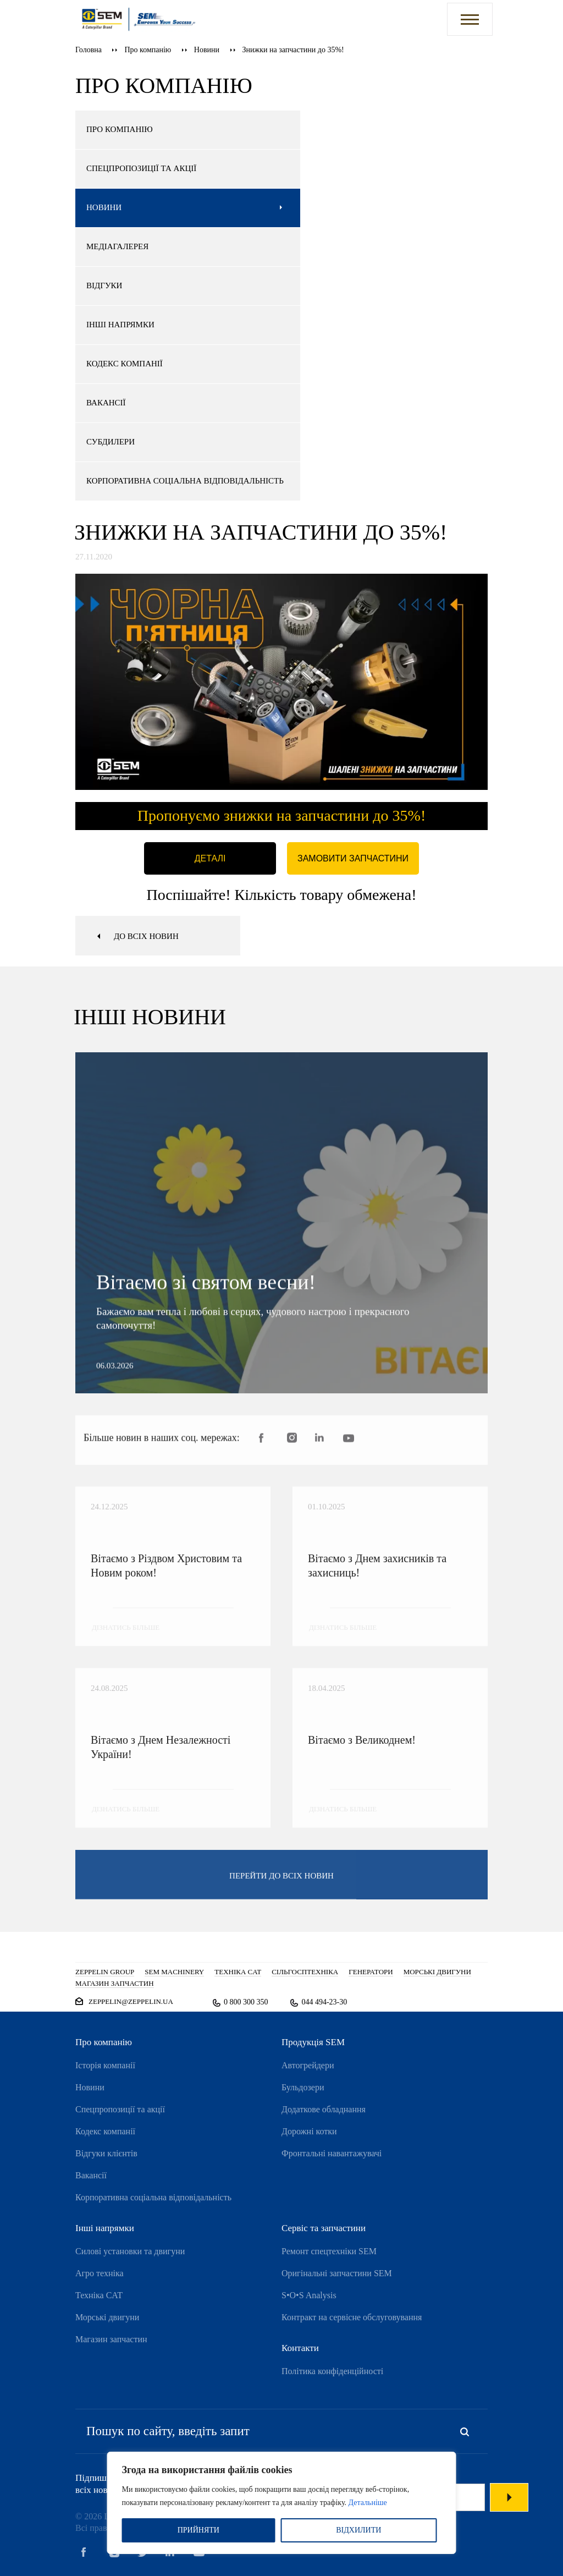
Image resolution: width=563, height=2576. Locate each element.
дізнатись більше (125, 1637)
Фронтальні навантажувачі (332, 2153)
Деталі (210, 858)
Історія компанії (105, 2065)
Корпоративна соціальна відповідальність (153, 2197)
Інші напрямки (104, 2228)
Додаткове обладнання (324, 2109)
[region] (281, 2503)
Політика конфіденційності (332, 2371)
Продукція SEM (313, 2042)
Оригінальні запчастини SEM (337, 2273)
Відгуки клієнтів (106, 2153)
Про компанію (147, 50)
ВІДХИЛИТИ (358, 2530)
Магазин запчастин (111, 2339)
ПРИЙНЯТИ (198, 2530)
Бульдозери (303, 2087)
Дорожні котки (309, 2131)
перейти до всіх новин (281, 1885)
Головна (88, 50)
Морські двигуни (107, 2317)
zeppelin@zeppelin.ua (131, 2001)
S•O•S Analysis (309, 2295)
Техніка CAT (99, 2295)
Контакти (300, 2348)
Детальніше (368, 2502)
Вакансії (91, 2175)
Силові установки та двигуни (130, 2251)
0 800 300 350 (246, 2002)
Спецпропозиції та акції (120, 2109)
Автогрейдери (308, 2065)
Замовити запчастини (353, 858)
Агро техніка (99, 2273)
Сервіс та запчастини (324, 2228)
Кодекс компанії (105, 2131)
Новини (206, 50)
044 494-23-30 (324, 2002)
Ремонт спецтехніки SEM (329, 2251)
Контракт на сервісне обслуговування (352, 2317)
